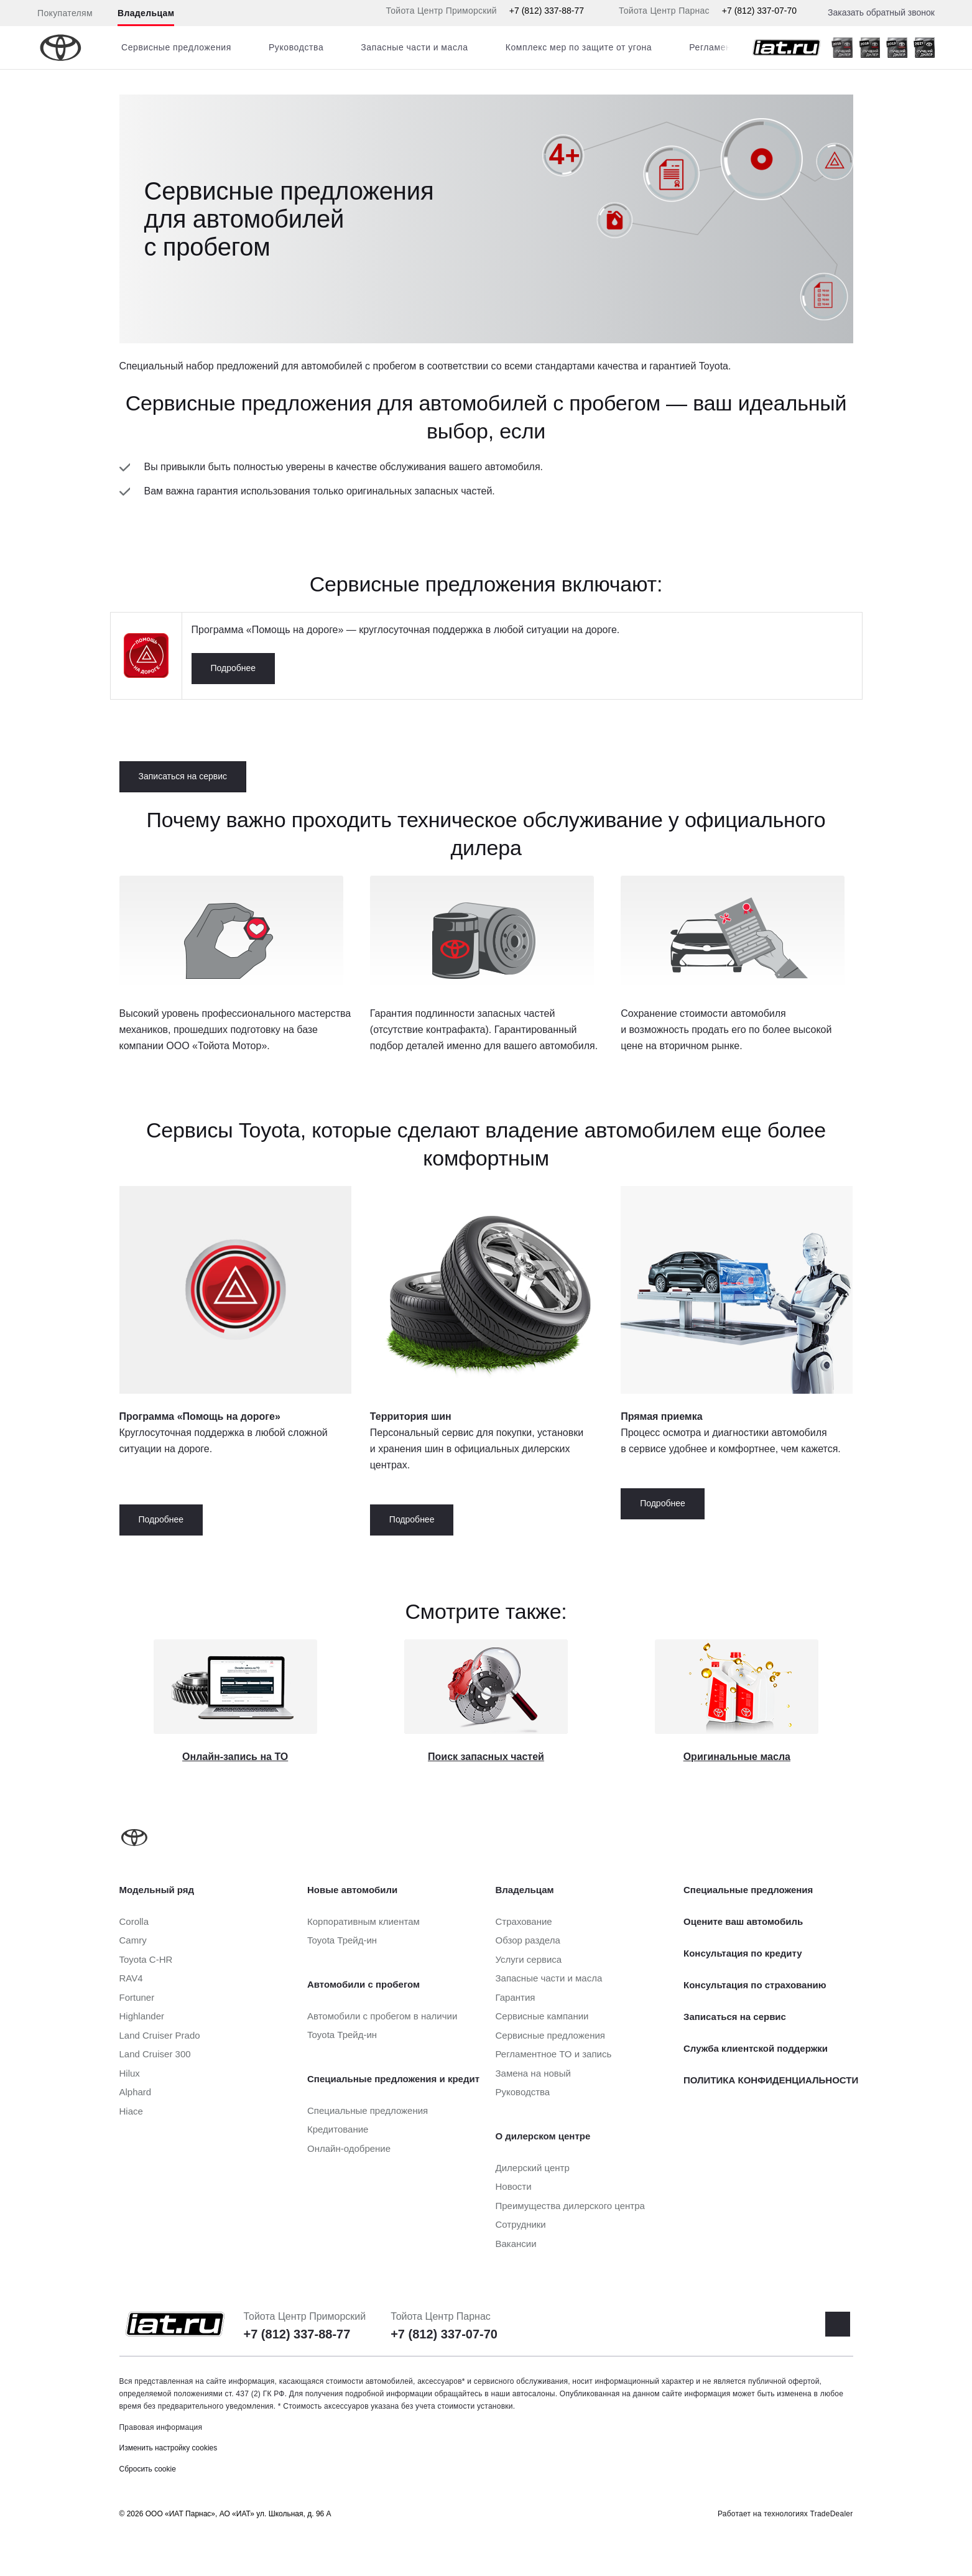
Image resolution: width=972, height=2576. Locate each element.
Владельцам (146, 13)
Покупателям (65, 13)
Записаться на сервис (183, 776)
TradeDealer (831, 2513)
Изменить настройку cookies (168, 2448)
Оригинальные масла (736, 1756)
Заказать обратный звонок (881, 12)
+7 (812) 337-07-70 (759, 11)
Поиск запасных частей (486, 1756)
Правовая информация (161, 2427)
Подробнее (233, 668)
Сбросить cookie (147, 2469)
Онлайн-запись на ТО (235, 1756)
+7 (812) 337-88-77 (546, 11)
